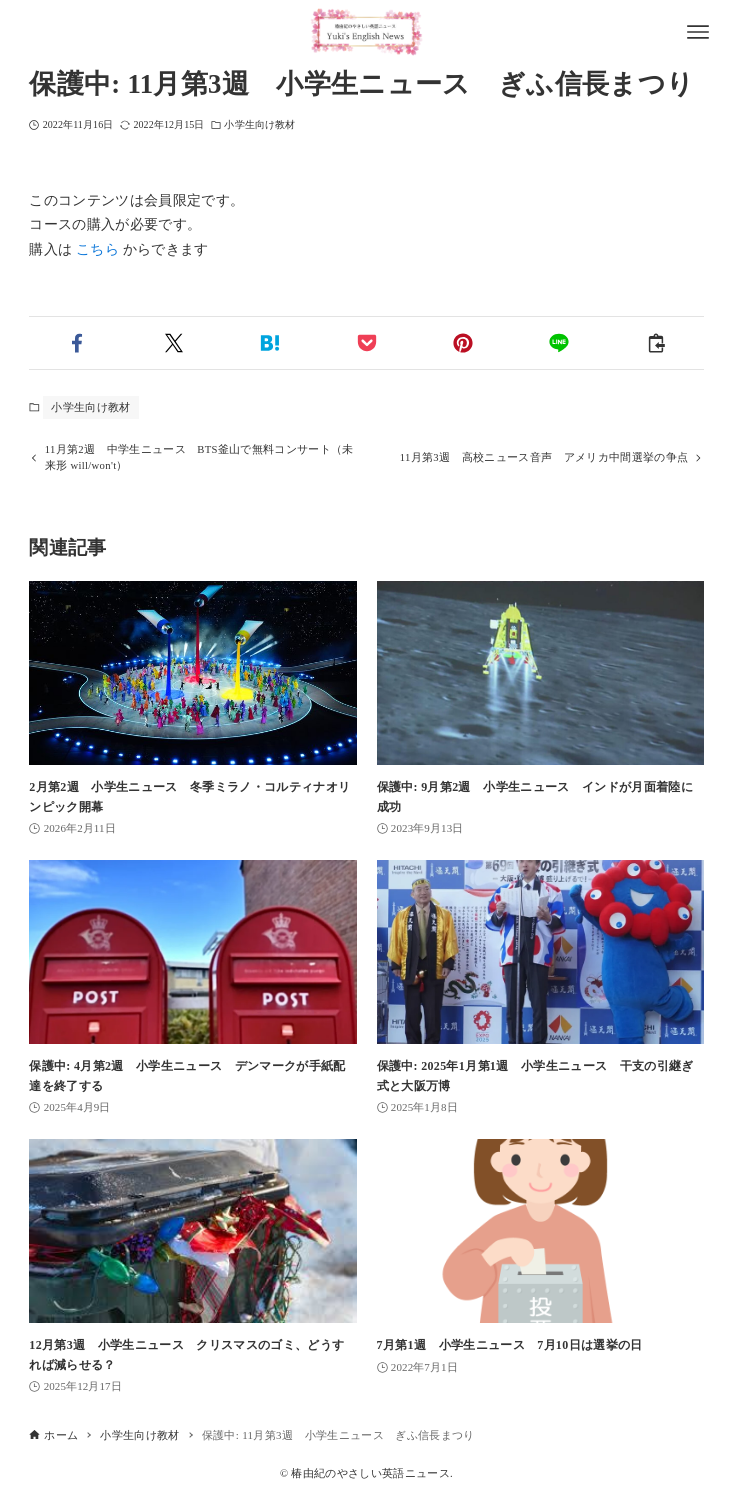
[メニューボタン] (698, 32)
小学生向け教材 (259, 124)
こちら (97, 249)
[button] (77, 343)
